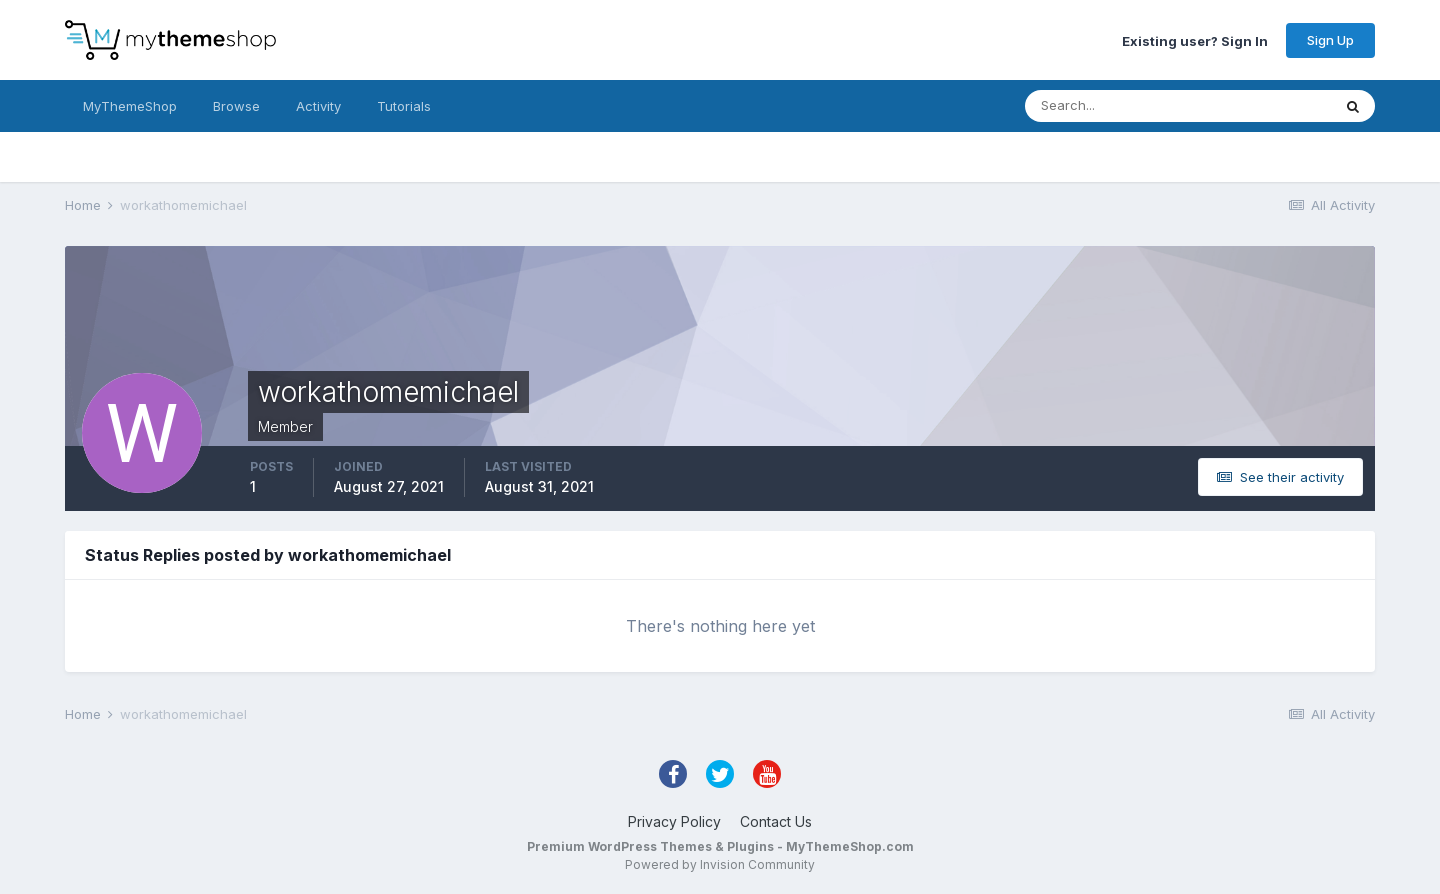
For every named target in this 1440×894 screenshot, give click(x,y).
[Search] (1113, 106)
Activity (318, 106)
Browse (236, 106)
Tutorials (404, 106)
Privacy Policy (674, 821)
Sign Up (1330, 40)
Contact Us (776, 821)
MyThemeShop (130, 106)
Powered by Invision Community (720, 864)
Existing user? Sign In (1195, 40)
